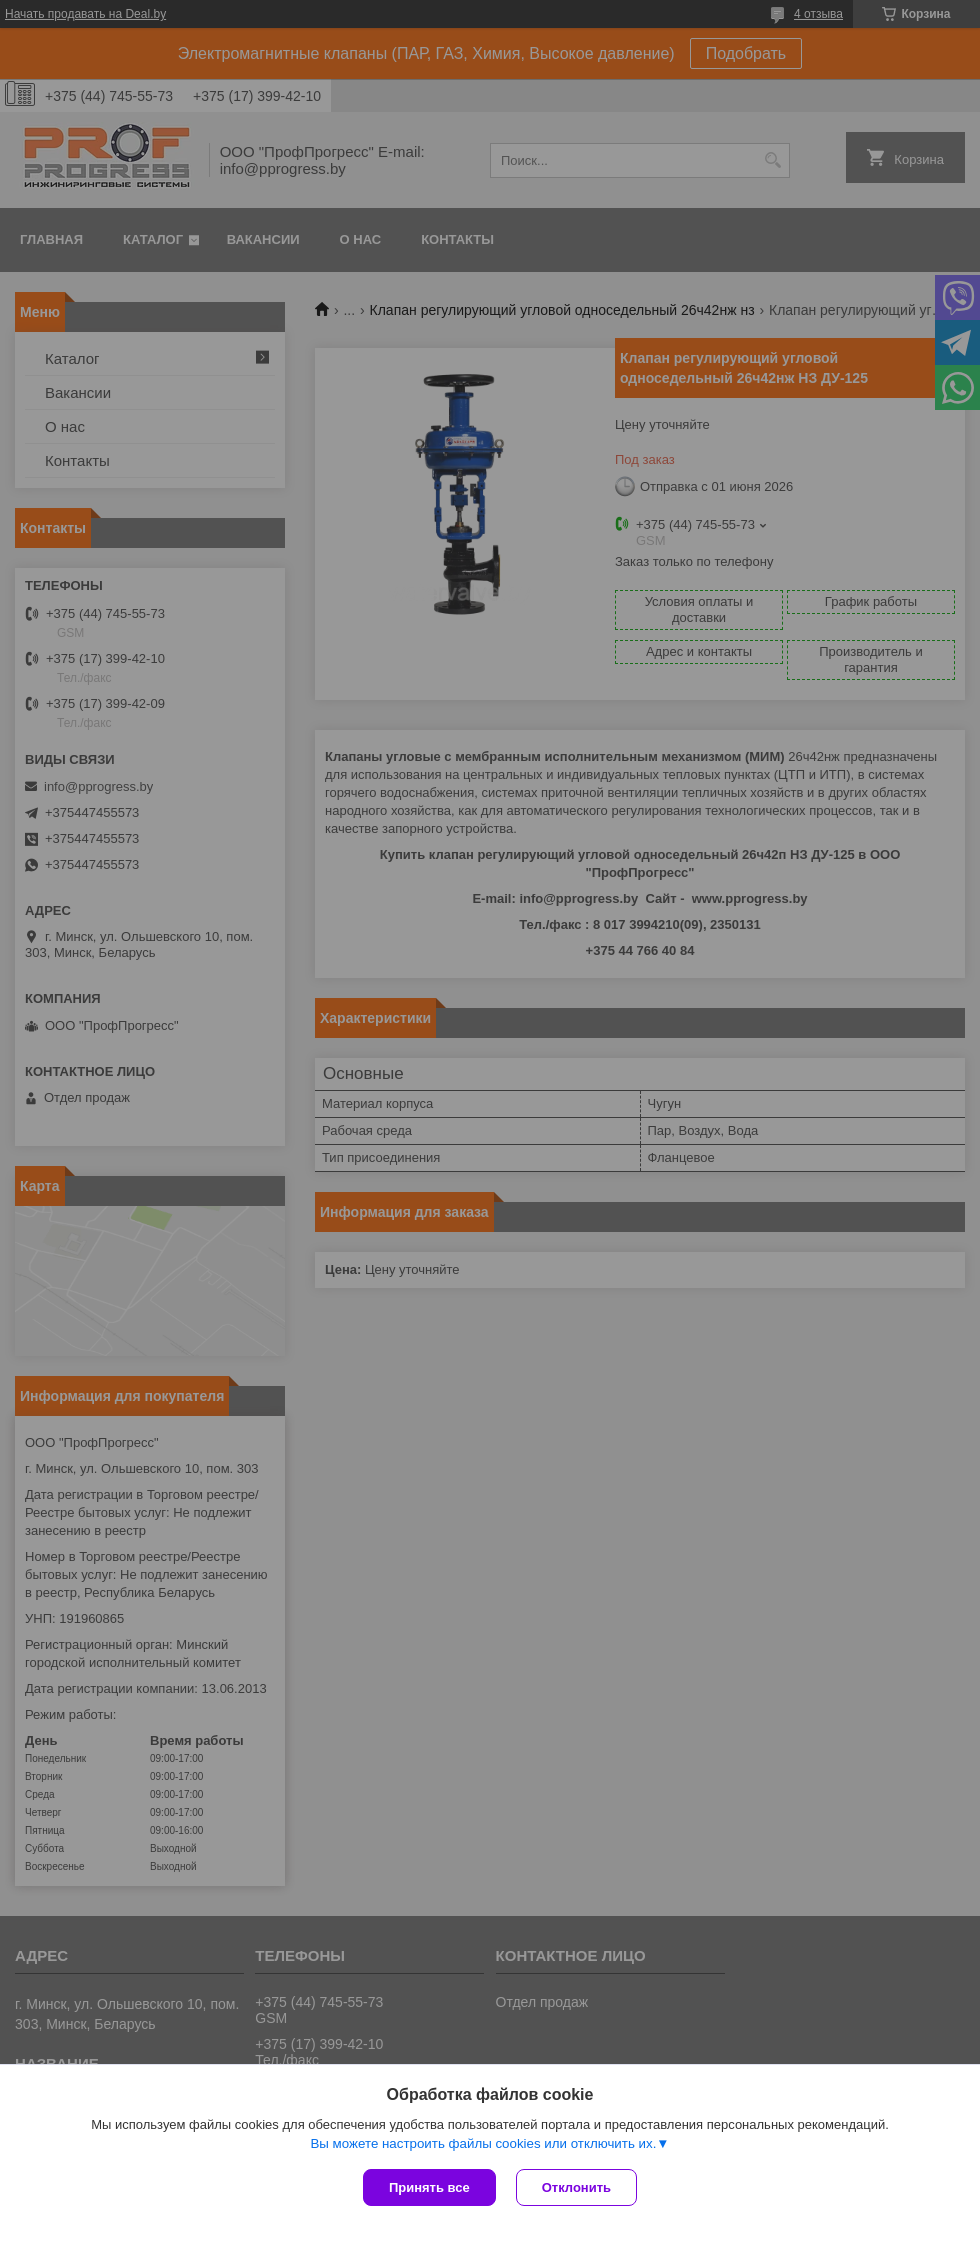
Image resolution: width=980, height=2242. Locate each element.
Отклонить (576, 2187)
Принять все (429, 2187)
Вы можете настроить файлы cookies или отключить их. (483, 2143)
